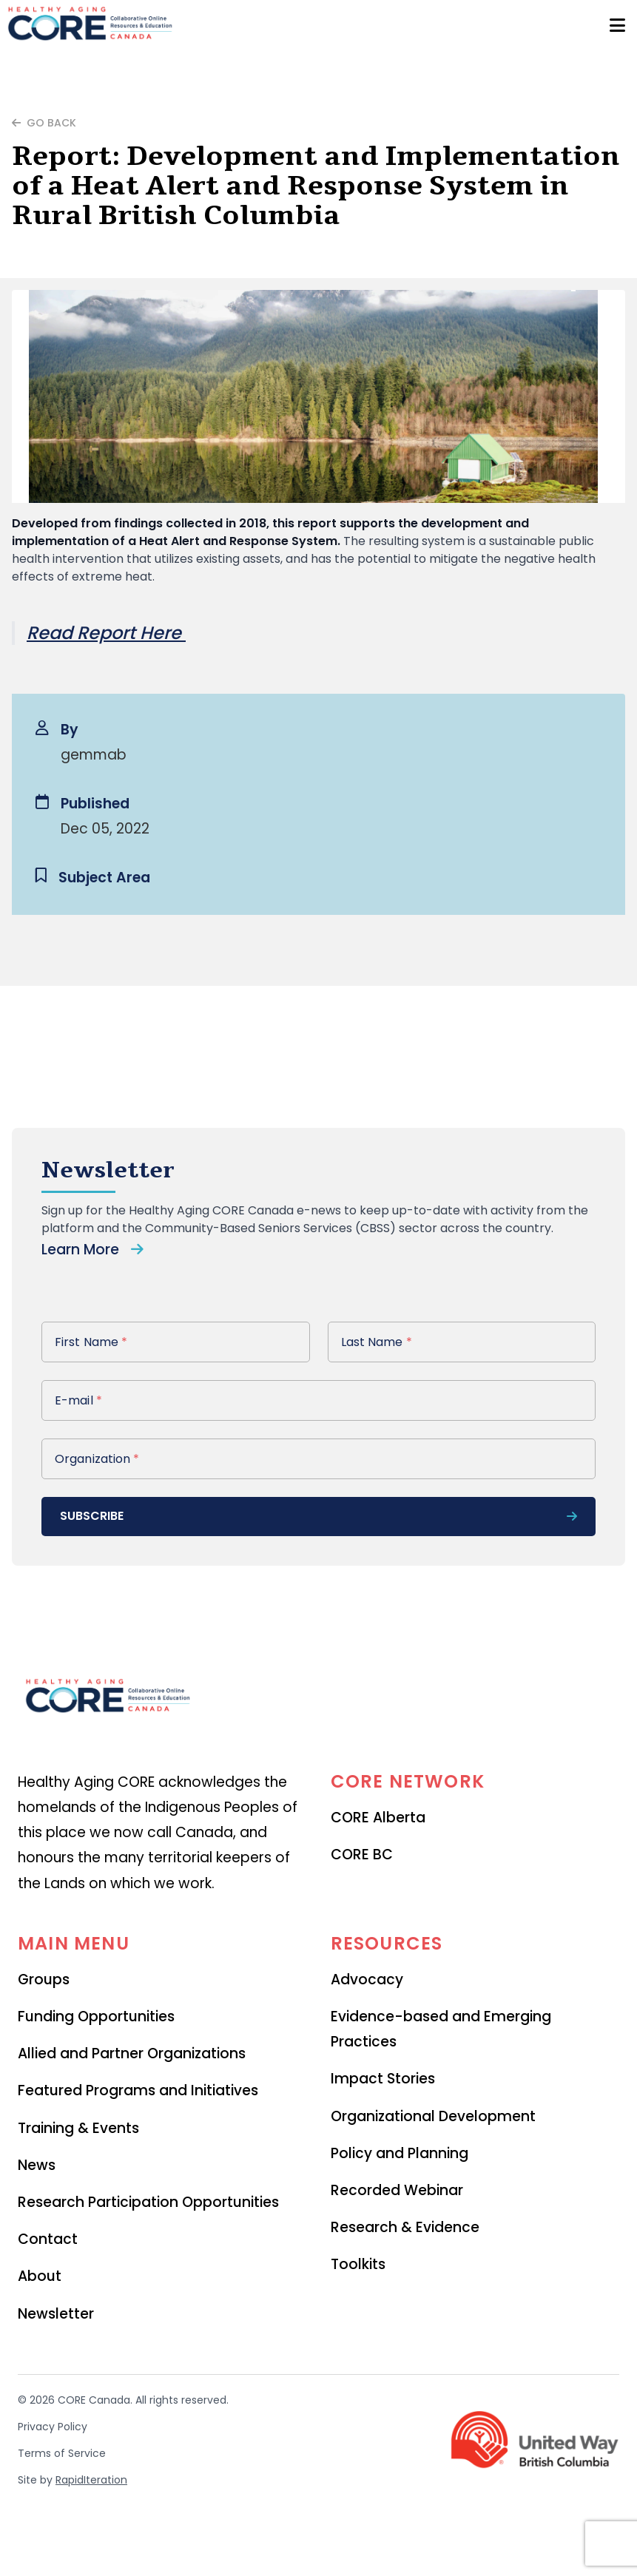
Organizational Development (433, 2116)
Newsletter (56, 2314)
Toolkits (358, 2264)
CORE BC (362, 1855)
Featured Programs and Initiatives (138, 2090)
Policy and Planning (399, 2153)
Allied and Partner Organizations (132, 2053)
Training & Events (78, 2128)
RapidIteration (91, 2479)
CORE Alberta (378, 1818)
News (36, 2165)
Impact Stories (383, 2079)
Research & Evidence (405, 2227)
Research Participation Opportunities (148, 2202)
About (39, 2276)
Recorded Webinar (397, 2190)
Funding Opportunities (96, 2016)
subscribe (318, 1515)
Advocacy (367, 1980)
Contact (48, 2239)
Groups (44, 1980)
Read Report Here (106, 633)
